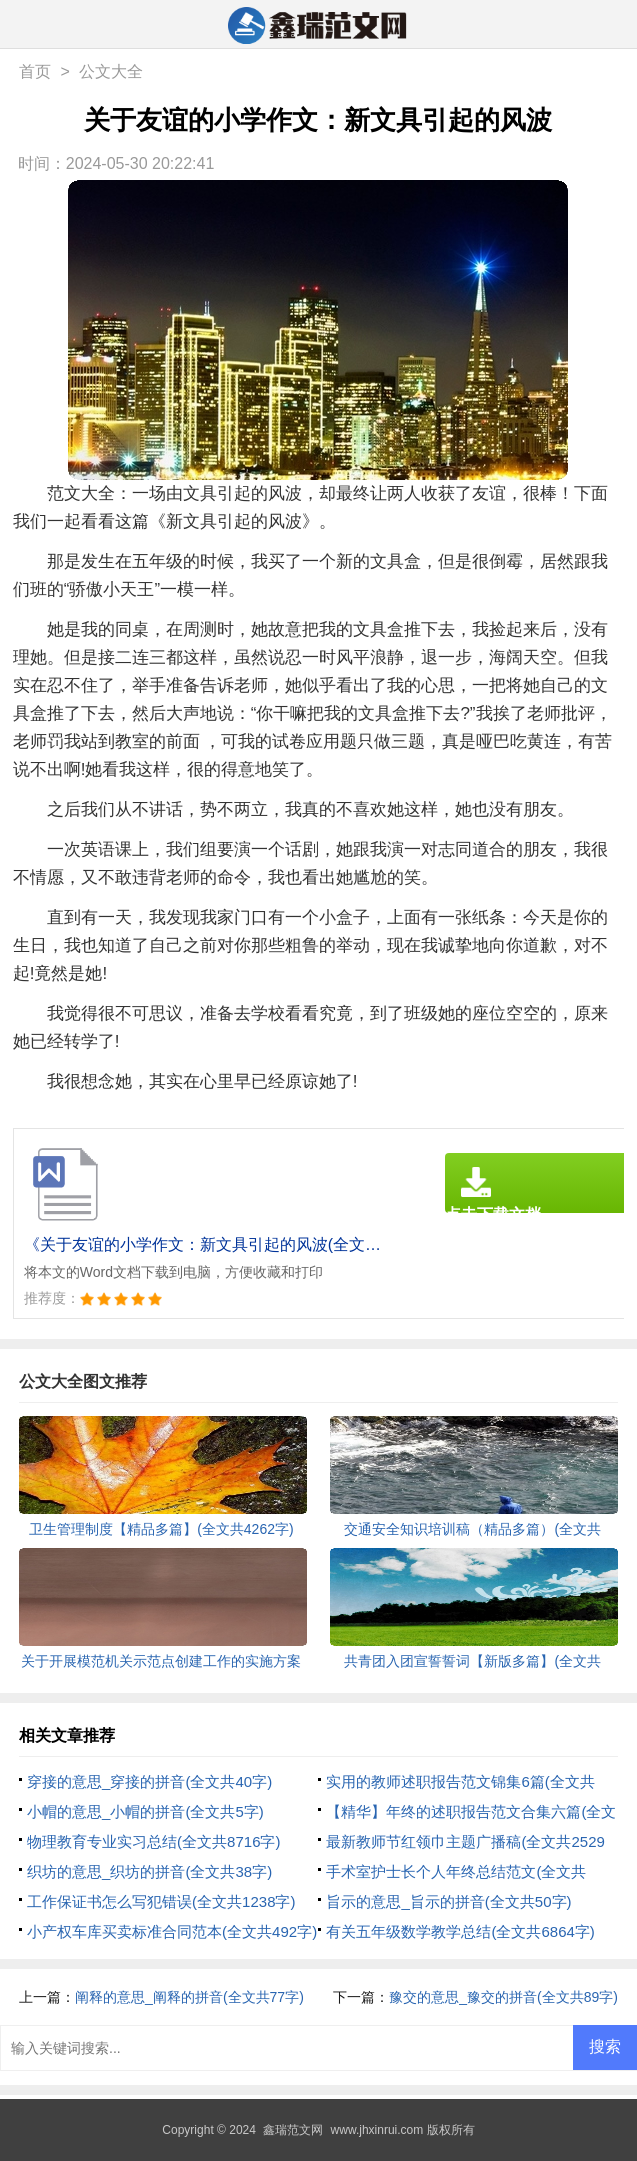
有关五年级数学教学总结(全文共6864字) (460, 1931)
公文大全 (111, 71)
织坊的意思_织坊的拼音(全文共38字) (149, 1871)
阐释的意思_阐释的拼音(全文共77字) (189, 1997)
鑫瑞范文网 (293, 2130)
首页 (35, 71)
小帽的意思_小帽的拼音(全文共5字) (145, 1811)
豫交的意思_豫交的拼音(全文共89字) (503, 1997)
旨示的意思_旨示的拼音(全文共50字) (448, 1901)
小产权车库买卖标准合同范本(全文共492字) (172, 1931)
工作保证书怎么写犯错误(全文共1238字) (161, 1901)
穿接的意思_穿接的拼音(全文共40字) (149, 1781)
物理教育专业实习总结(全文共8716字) (153, 1841)
